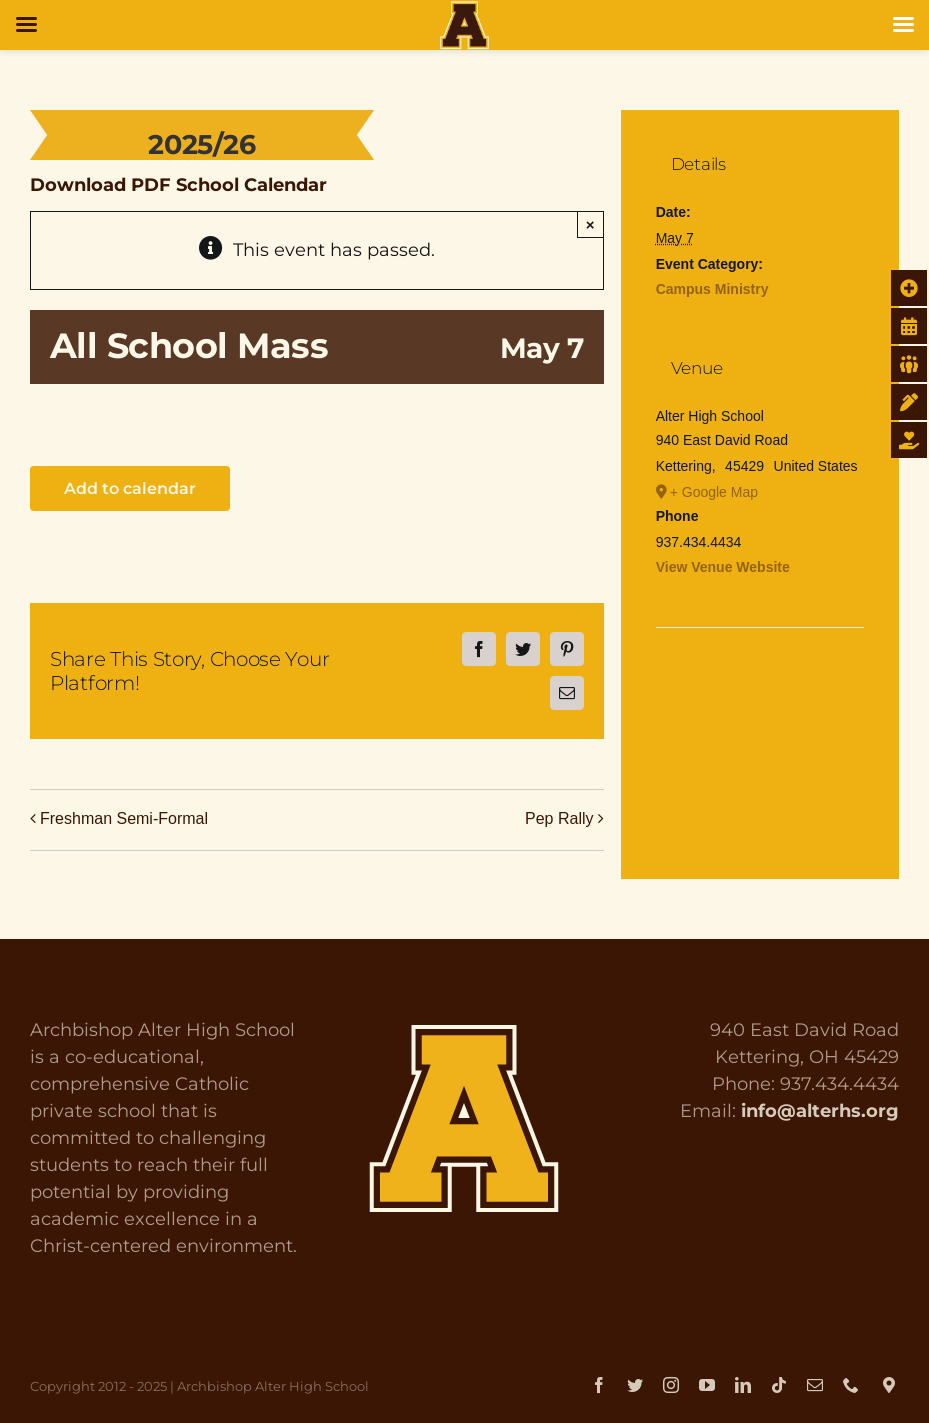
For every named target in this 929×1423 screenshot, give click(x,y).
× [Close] (590, 224)
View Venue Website (723, 567)
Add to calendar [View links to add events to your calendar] (130, 488)
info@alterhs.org (820, 1111)
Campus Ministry (712, 289)
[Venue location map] (760, 688)
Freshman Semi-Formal (124, 818)
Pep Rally (559, 818)
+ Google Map (714, 492)
